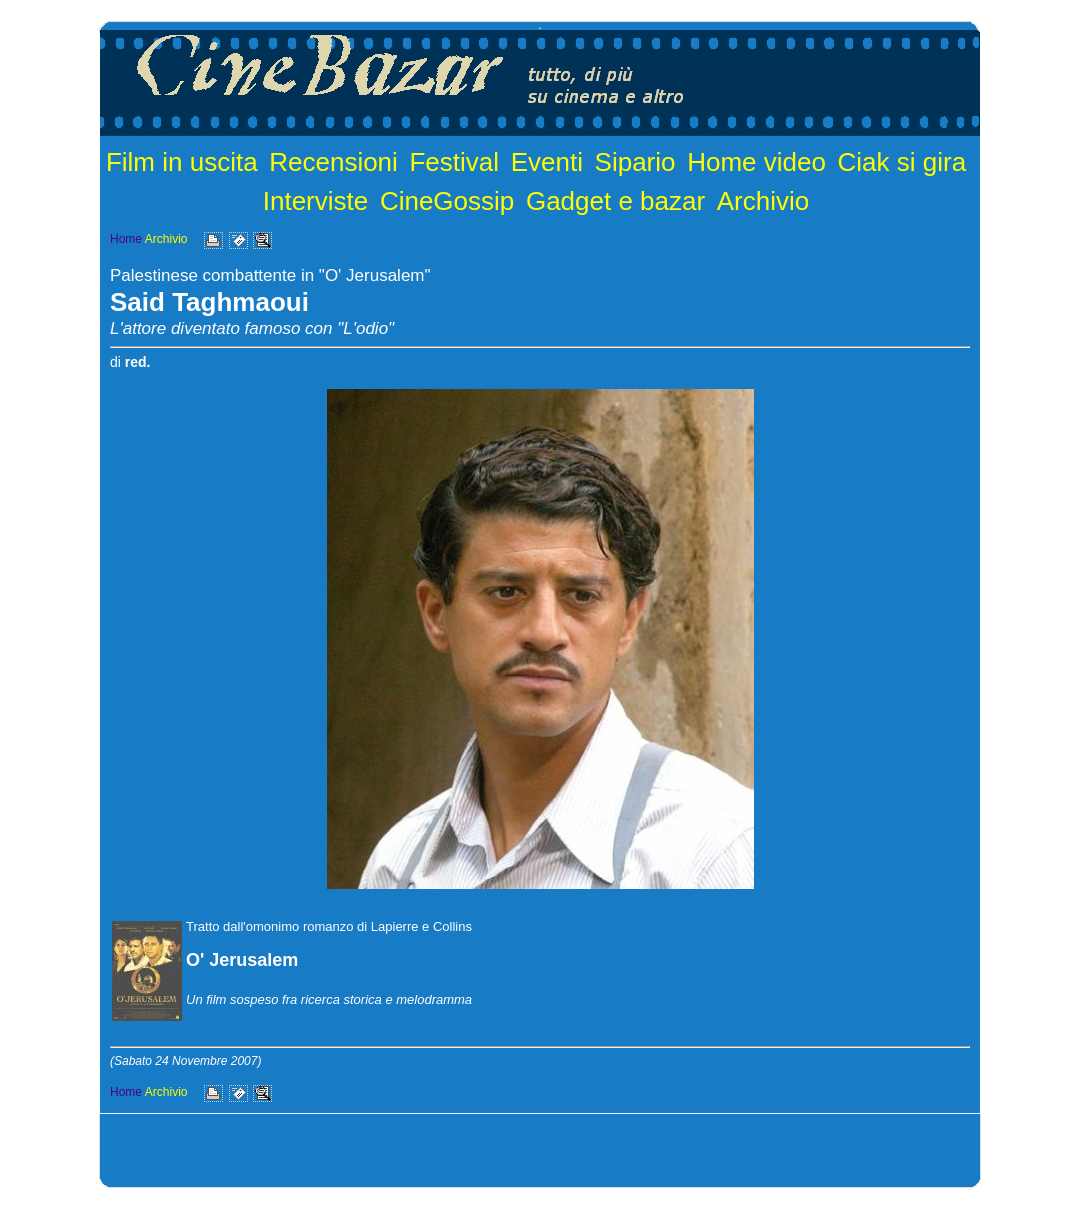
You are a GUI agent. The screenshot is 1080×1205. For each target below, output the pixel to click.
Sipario (635, 162)
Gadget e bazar (615, 201)
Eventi (547, 162)
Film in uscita (182, 162)
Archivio (763, 201)
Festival (454, 162)
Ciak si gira (902, 162)
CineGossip (447, 201)
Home (126, 239)
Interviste (316, 201)
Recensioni (333, 162)
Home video (756, 162)
